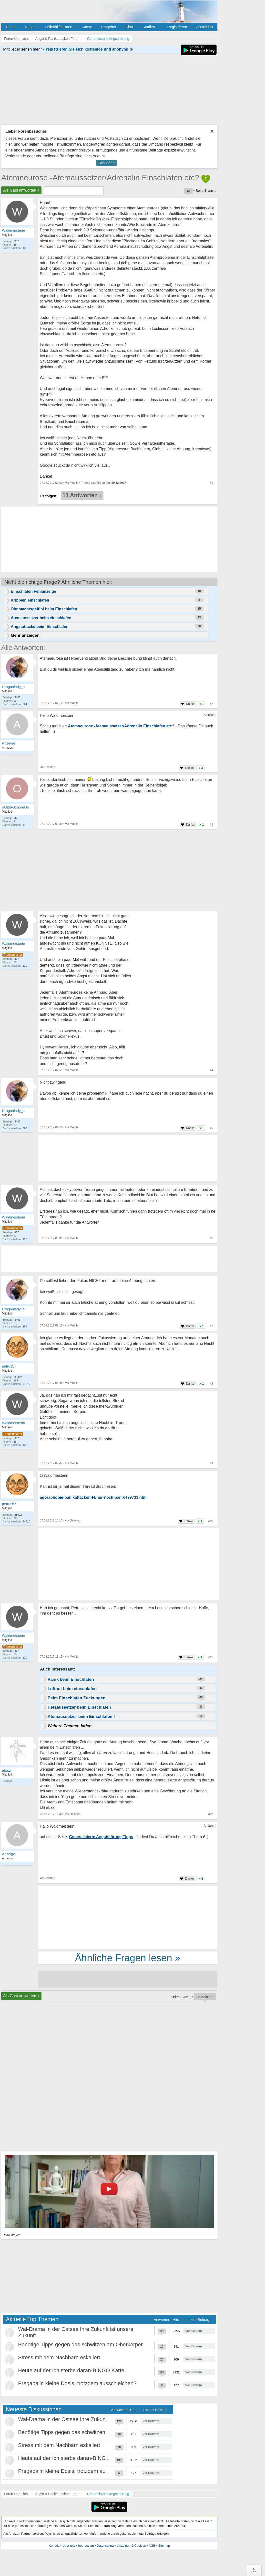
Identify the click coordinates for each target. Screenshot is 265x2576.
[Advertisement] (89, 1565)
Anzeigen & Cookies (131, 2545)
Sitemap (164, 2545)
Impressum (86, 2545)
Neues (30, 27)
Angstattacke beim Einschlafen (40, 627)
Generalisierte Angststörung (108, 2494)
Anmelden (204, 27)
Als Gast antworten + (21, 190)
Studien (149, 27)
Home (11, 27)
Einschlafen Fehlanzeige (33, 591)
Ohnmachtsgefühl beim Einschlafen (44, 609)
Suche (87, 27)
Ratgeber (108, 27)
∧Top (253, 2570)
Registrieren (177, 27)
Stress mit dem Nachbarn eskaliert (59, 2357)
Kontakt (54, 2545)
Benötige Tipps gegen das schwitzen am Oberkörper (80, 2344)
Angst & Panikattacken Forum (57, 2494)
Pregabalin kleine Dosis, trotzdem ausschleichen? (77, 2383)
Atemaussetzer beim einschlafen (41, 618)
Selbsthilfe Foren (58, 27)
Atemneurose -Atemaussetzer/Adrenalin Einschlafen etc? (100, 177)
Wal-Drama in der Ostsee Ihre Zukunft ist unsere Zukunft (85, 2419)
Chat (129, 27)
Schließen (106, 163)
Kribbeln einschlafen (30, 600)
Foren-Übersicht (16, 2494)
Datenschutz (105, 2545)
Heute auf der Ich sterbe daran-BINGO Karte (71, 2370)
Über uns (68, 2545)
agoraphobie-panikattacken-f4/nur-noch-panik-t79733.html (94, 1497)
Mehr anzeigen (25, 635)
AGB (152, 2545)
